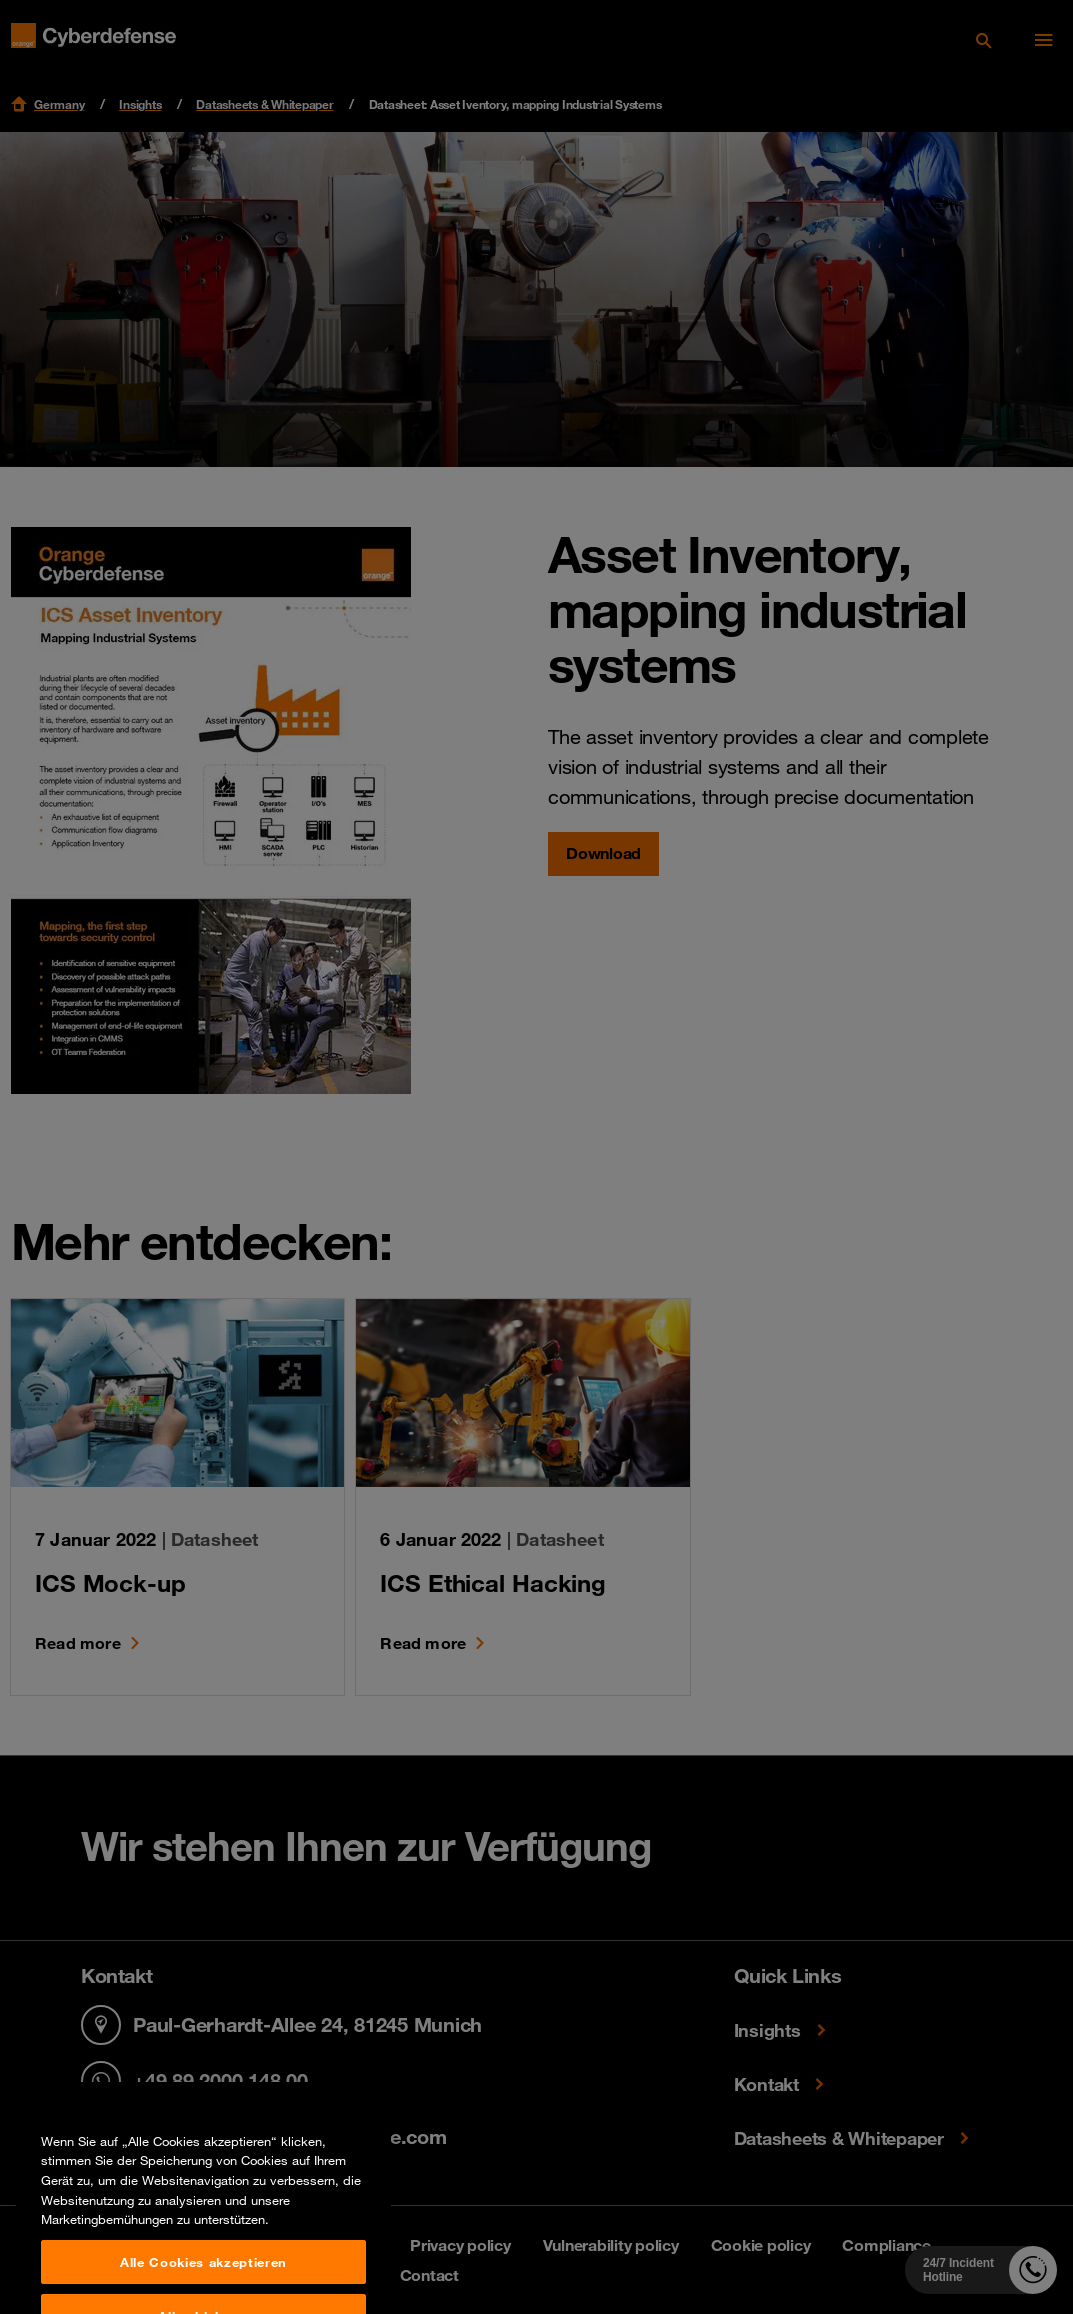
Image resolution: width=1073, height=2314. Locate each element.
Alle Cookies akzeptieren (203, 2288)
